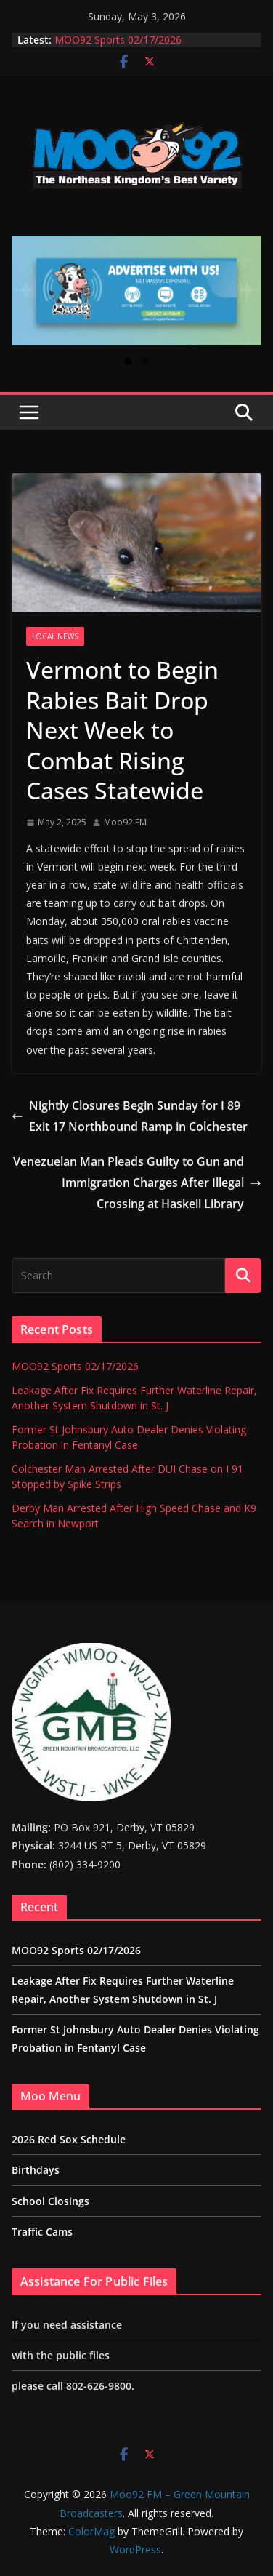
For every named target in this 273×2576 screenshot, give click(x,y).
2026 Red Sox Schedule (69, 2139)
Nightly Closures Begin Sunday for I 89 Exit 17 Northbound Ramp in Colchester (130, 1116)
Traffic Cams (42, 2232)
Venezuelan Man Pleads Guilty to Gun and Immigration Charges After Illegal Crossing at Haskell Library (137, 1182)
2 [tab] (145, 361)
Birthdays (36, 2170)
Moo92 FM (125, 822)
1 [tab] (128, 361)
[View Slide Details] (136, 290)
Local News (55, 636)
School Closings (50, 2201)
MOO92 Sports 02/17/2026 (118, 40)
